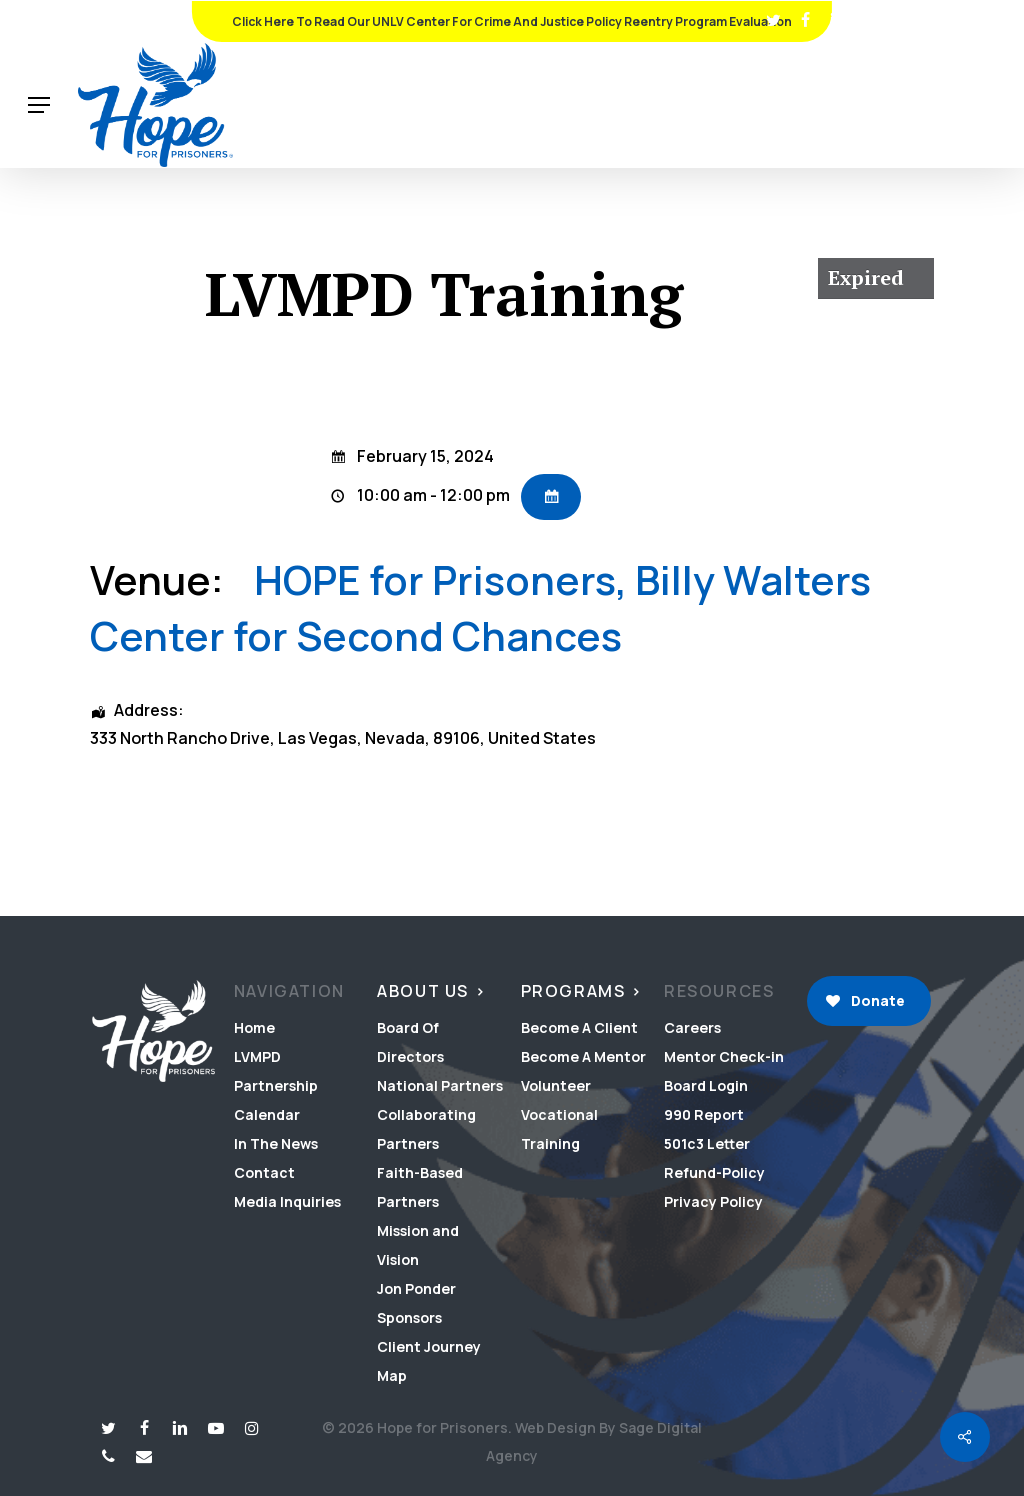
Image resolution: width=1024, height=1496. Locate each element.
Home (254, 1027)
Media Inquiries (287, 1201)
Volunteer (556, 1085)
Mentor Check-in (724, 1056)
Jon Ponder (416, 1288)
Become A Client (579, 1027)
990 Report (704, 1114)
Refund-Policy (714, 1172)
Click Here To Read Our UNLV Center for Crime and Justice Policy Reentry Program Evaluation (512, 21)
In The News (276, 1143)
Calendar (267, 1114)
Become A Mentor (583, 1056)
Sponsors (409, 1317)
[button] (39, 105)
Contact (264, 1172)
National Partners (440, 1085)
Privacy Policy (713, 1201)
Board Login (706, 1085)
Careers (692, 1027)
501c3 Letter (707, 1143)
